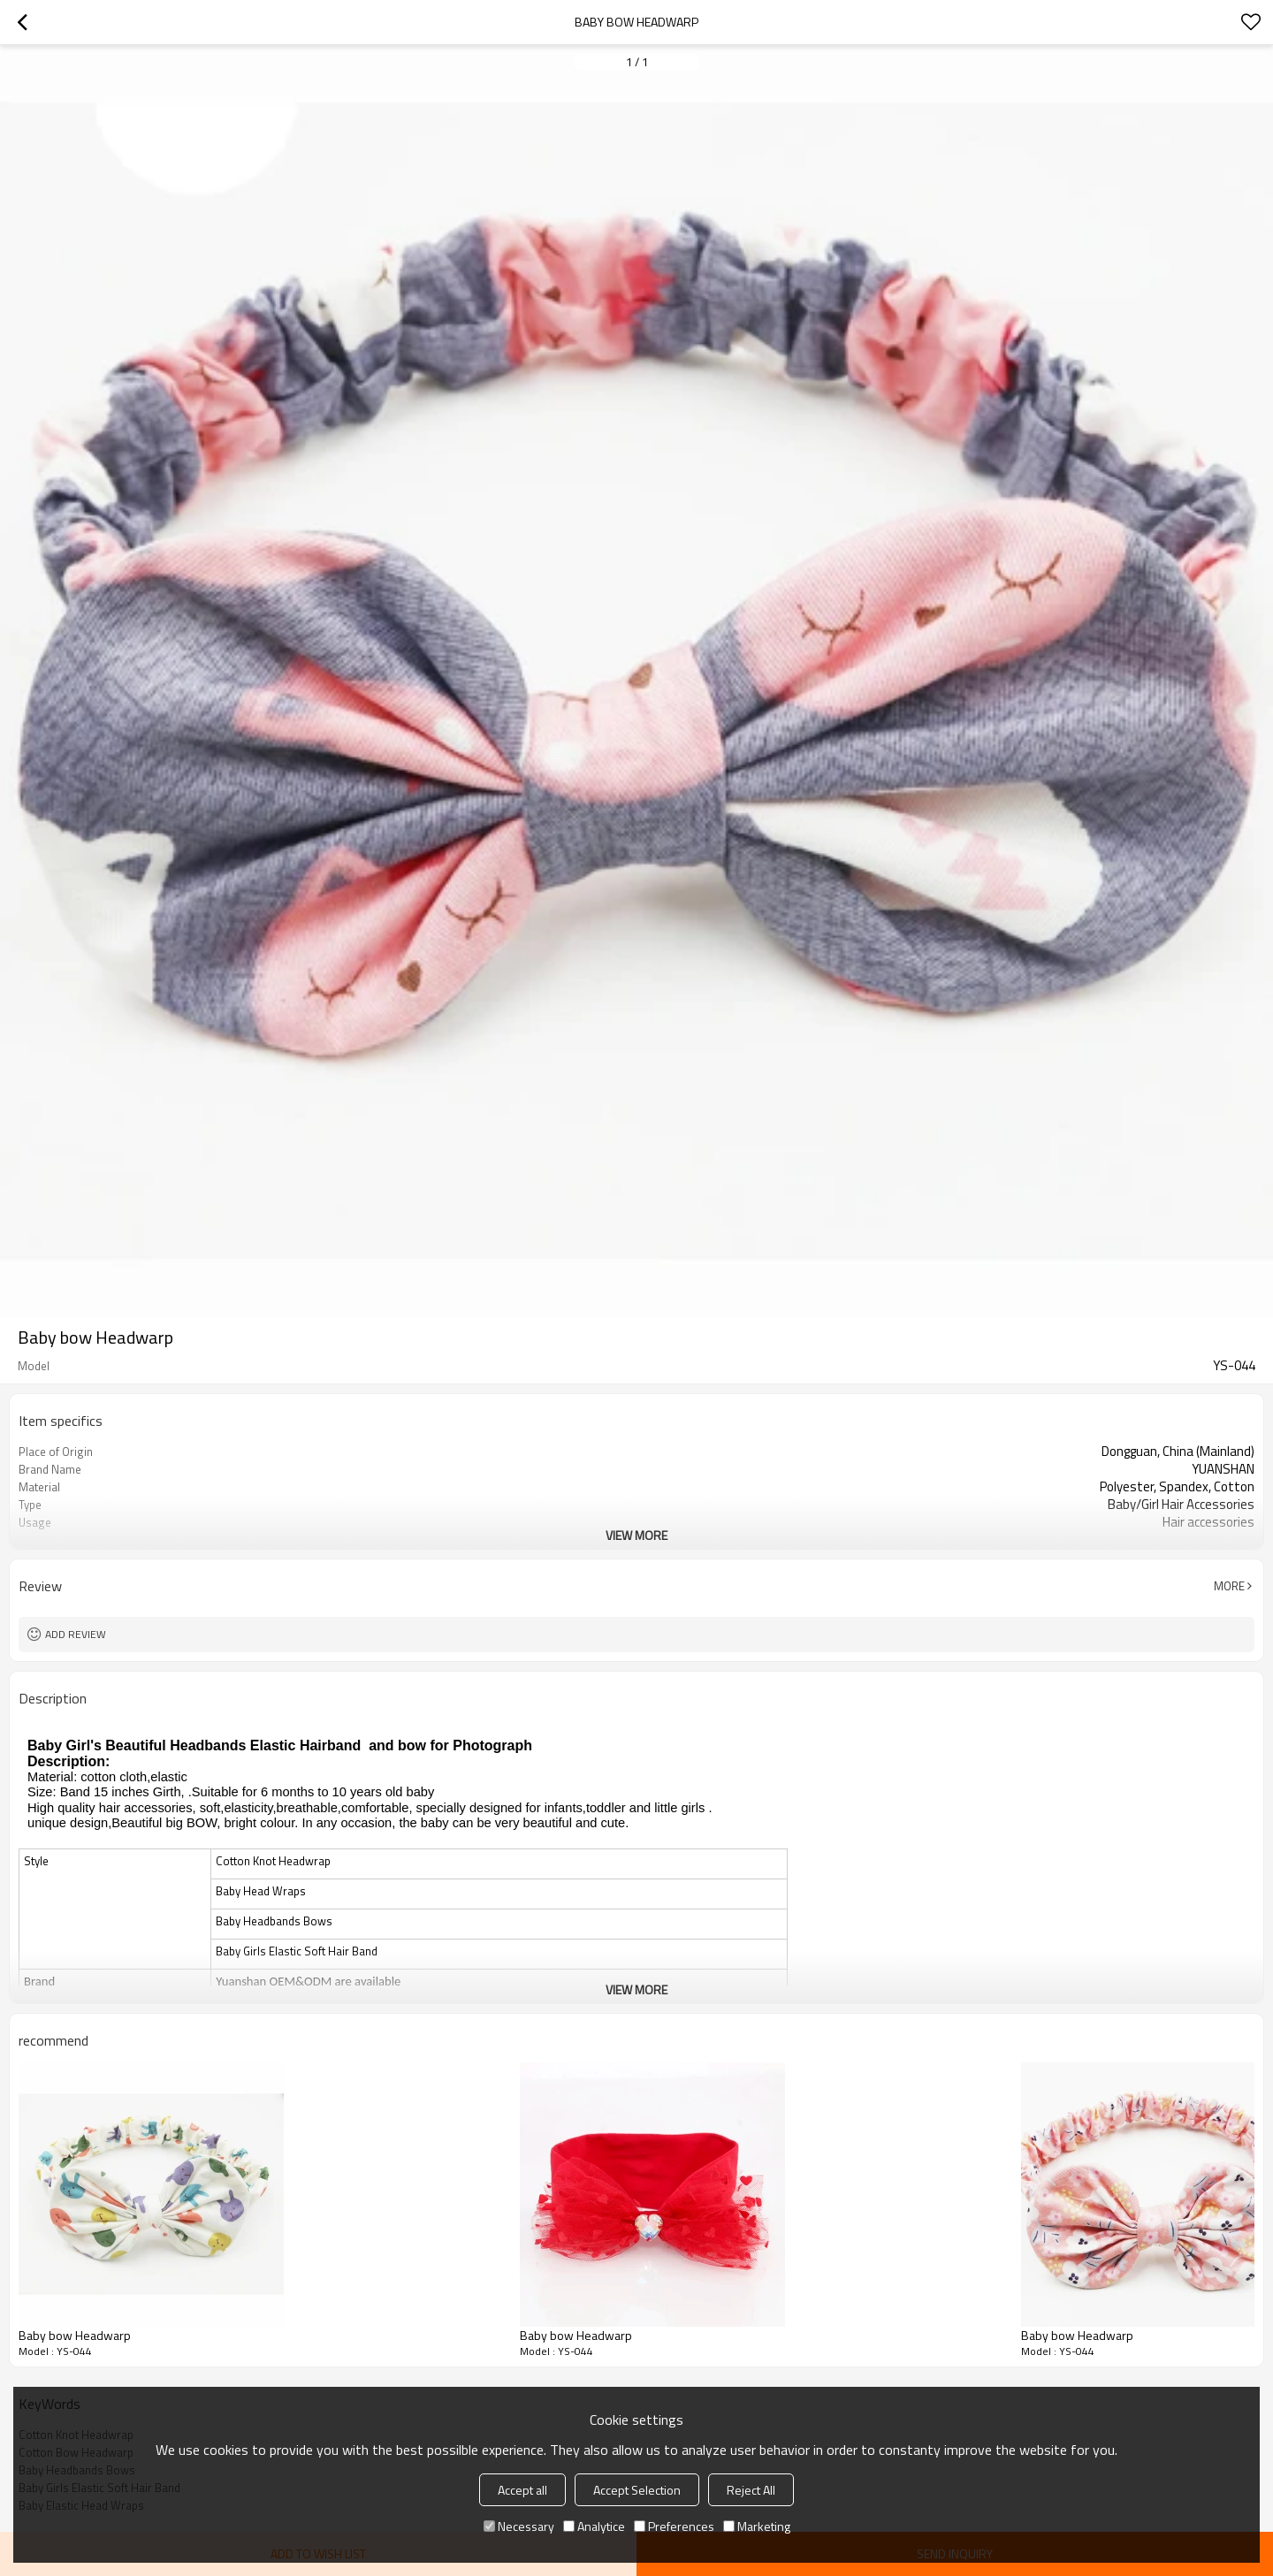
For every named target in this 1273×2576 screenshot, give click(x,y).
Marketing (756, 2526)
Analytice (594, 2526)
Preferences (674, 2526)
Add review (75, 1634)
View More (636, 1535)
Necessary (519, 2526)
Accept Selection (637, 2490)
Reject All (751, 2490)
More (1229, 1586)
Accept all (522, 2490)
